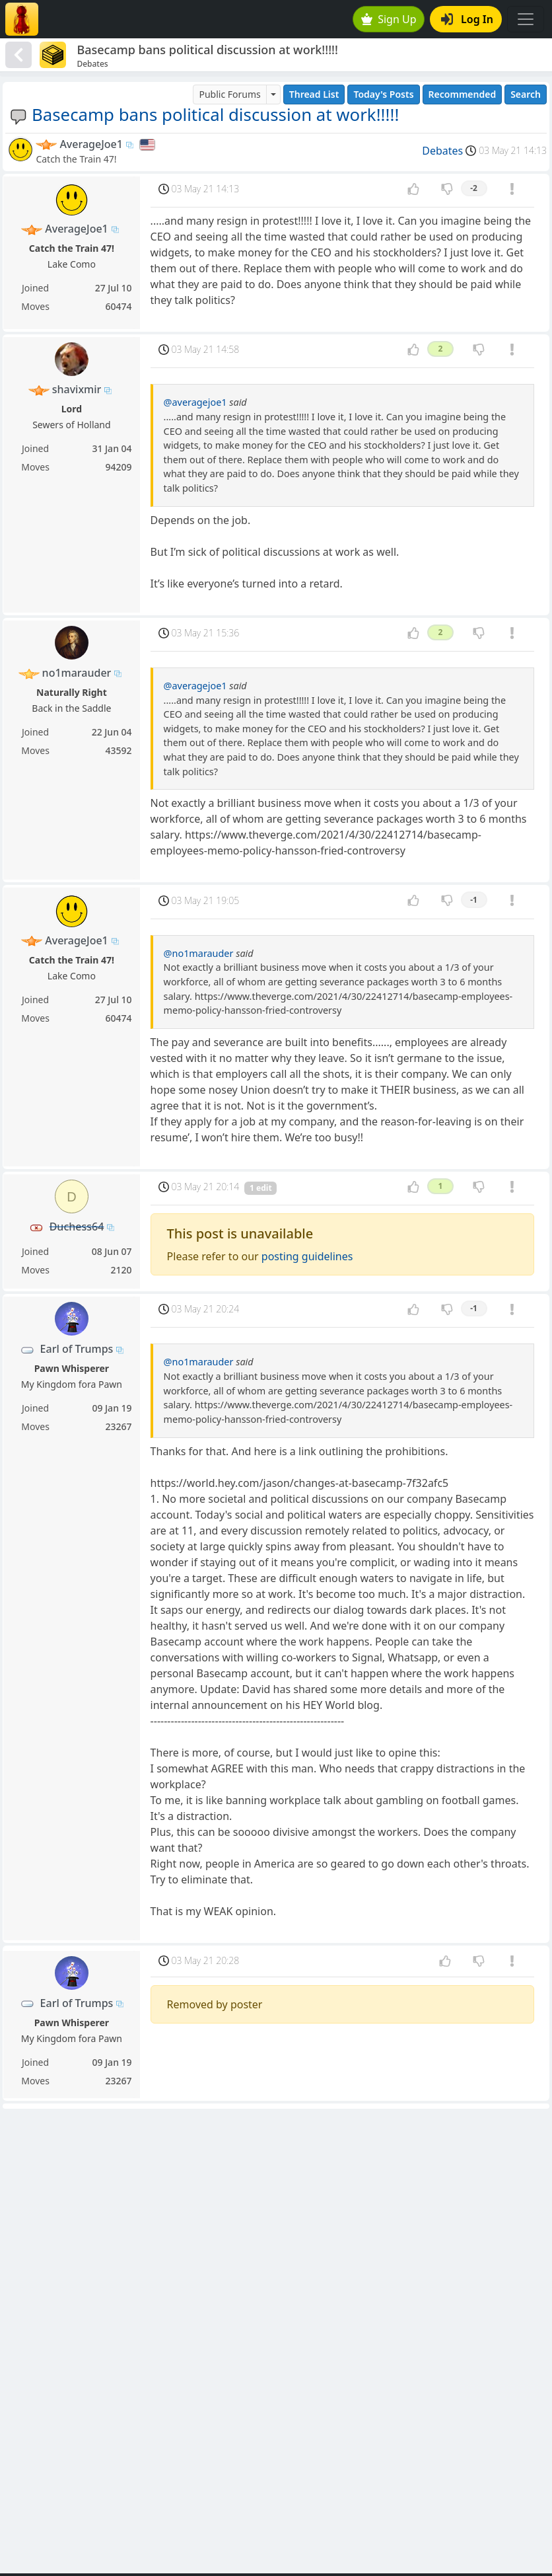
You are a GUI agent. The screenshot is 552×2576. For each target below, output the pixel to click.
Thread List (314, 94)
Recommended (463, 94)
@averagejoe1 (195, 402)
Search (525, 94)
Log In (467, 19)
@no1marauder (199, 953)
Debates (442, 150)
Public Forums (229, 94)
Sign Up (389, 19)
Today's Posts (383, 94)
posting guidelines (307, 1256)
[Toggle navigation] (525, 19)
